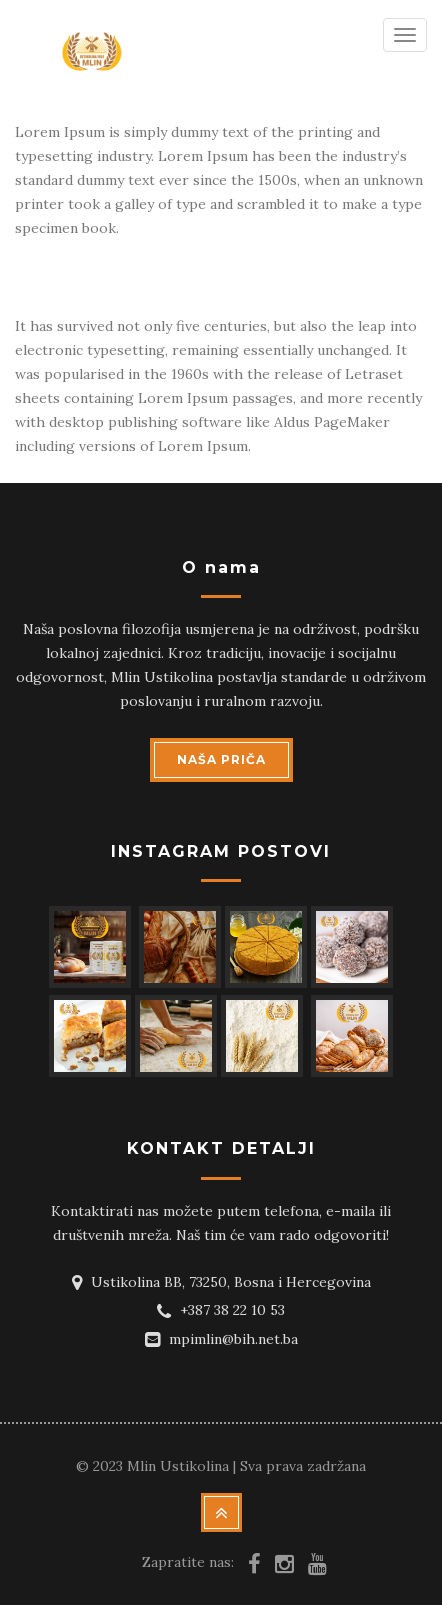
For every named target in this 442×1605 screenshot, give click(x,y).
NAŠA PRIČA (221, 759)
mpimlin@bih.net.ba (233, 1339)
